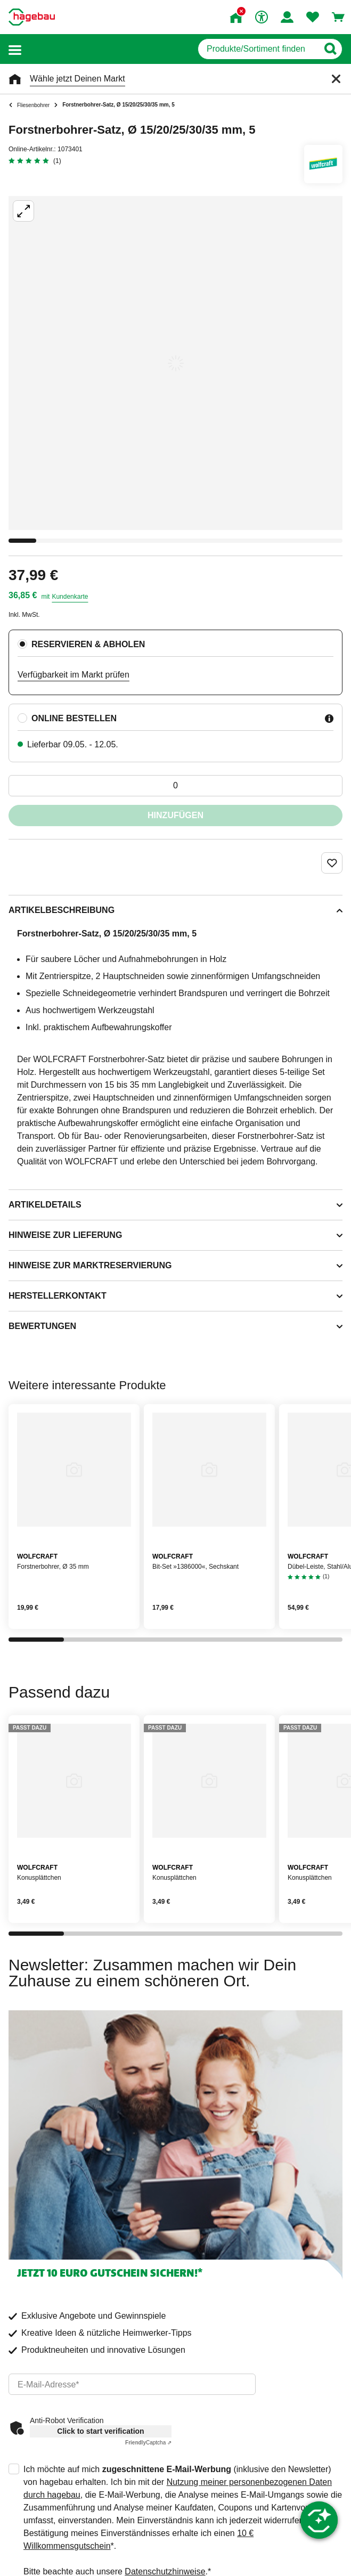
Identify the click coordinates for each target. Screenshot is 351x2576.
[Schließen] (336, 78)
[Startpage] (32, 17)
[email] (132, 2384)
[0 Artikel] (175, 785)
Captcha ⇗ (148, 2442)
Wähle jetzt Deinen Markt (77, 78)
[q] (258, 49)
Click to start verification (100, 2431)
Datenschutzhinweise (165, 2571)
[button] (15, 49)
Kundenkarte (70, 596)
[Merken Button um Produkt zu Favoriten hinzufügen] (331, 863)
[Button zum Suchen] (330, 49)
